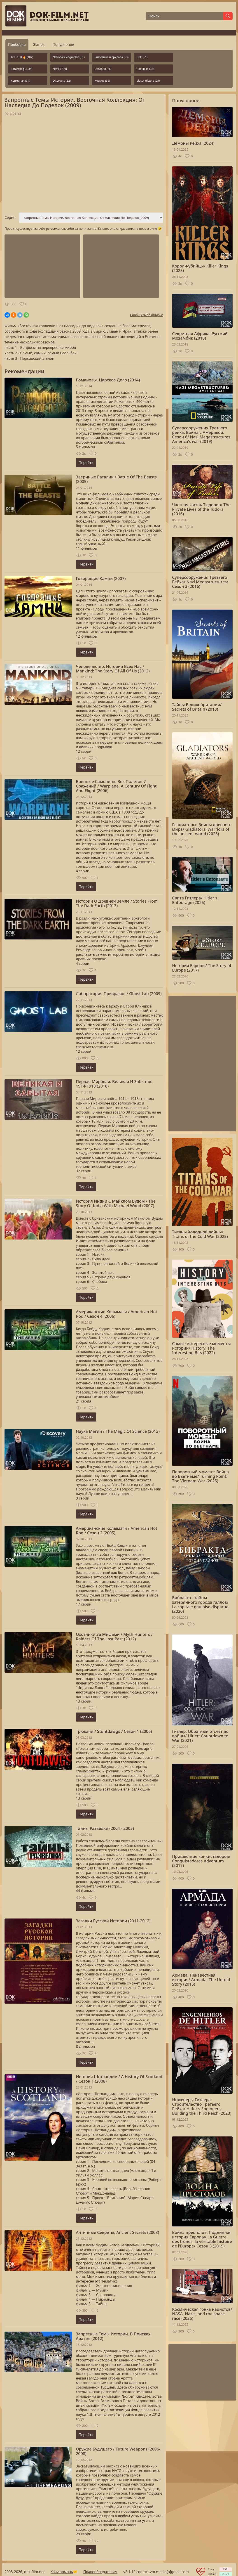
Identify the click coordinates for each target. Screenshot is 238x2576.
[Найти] (228, 16)
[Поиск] (184, 16)
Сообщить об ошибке (146, 315)
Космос (102, 81)
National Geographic (69, 57)
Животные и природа (111, 57)
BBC (142, 57)
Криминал (20, 81)
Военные (145, 69)
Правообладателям (100, 2571)
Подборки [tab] (17, 44)
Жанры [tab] (39, 44)
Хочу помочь (62, 2571)
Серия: (10, 217)
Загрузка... (84, 164)
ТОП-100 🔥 (22, 57)
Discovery (62, 81)
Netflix (60, 69)
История (103, 69)
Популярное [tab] (63, 44)
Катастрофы (21, 69)
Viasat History (148, 81)
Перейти (86, 462)
